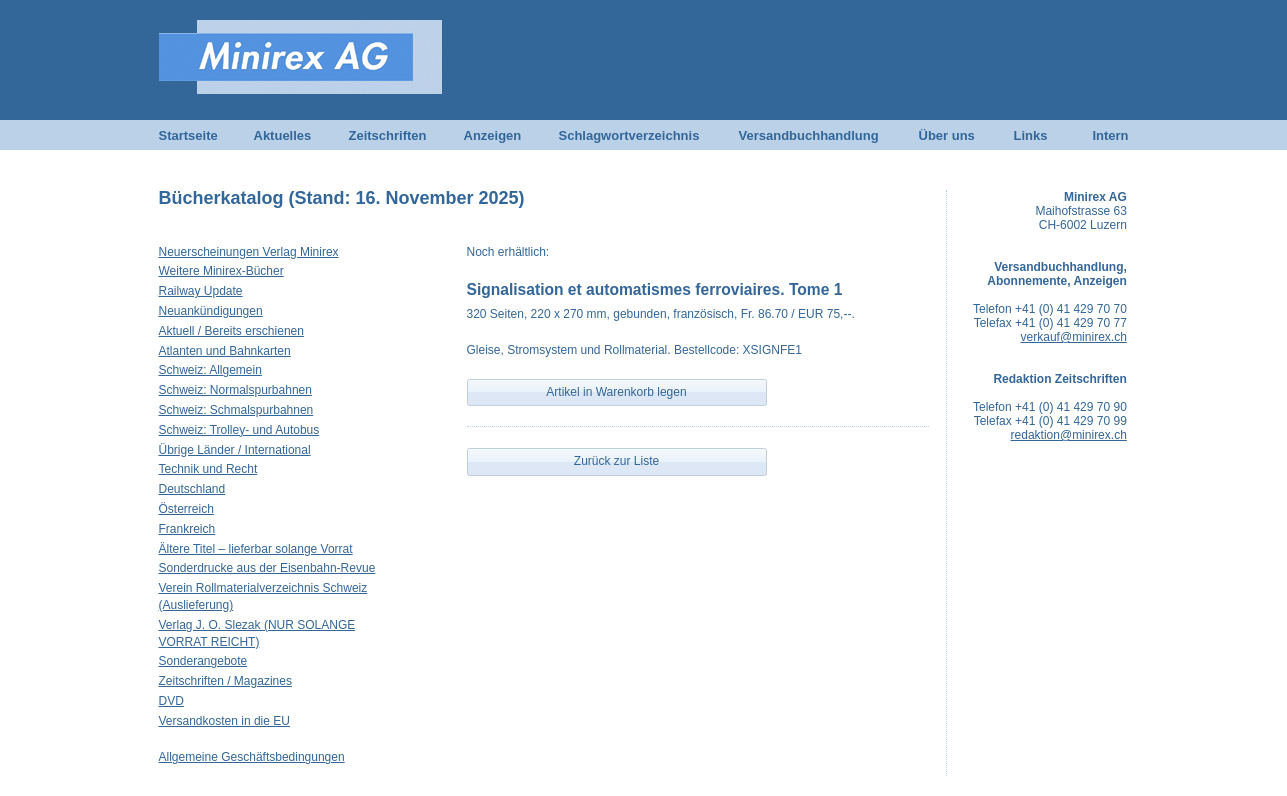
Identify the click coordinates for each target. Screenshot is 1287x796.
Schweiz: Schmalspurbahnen (236, 410)
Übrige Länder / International (235, 450)
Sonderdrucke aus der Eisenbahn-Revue (267, 568)
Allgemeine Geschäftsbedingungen (252, 757)
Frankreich (187, 529)
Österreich (186, 509)
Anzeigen (493, 135)
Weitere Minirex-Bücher (221, 271)
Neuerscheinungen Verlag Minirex (249, 252)
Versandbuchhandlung (809, 135)
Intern (1110, 135)
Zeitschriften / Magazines (225, 681)
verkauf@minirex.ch (1074, 337)
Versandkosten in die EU (224, 721)
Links (1031, 135)
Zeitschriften (388, 135)
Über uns (947, 135)
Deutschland (192, 489)
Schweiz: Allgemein (210, 370)
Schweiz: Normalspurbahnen (235, 390)
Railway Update (201, 291)
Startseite (188, 135)
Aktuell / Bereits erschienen (231, 331)
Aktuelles (283, 135)
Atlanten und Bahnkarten (225, 351)
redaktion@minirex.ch (1069, 435)
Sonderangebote (203, 661)
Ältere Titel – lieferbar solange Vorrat (256, 549)
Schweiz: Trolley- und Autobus (239, 430)
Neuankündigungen (211, 311)
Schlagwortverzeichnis (629, 135)
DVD (171, 701)
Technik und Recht (208, 469)
